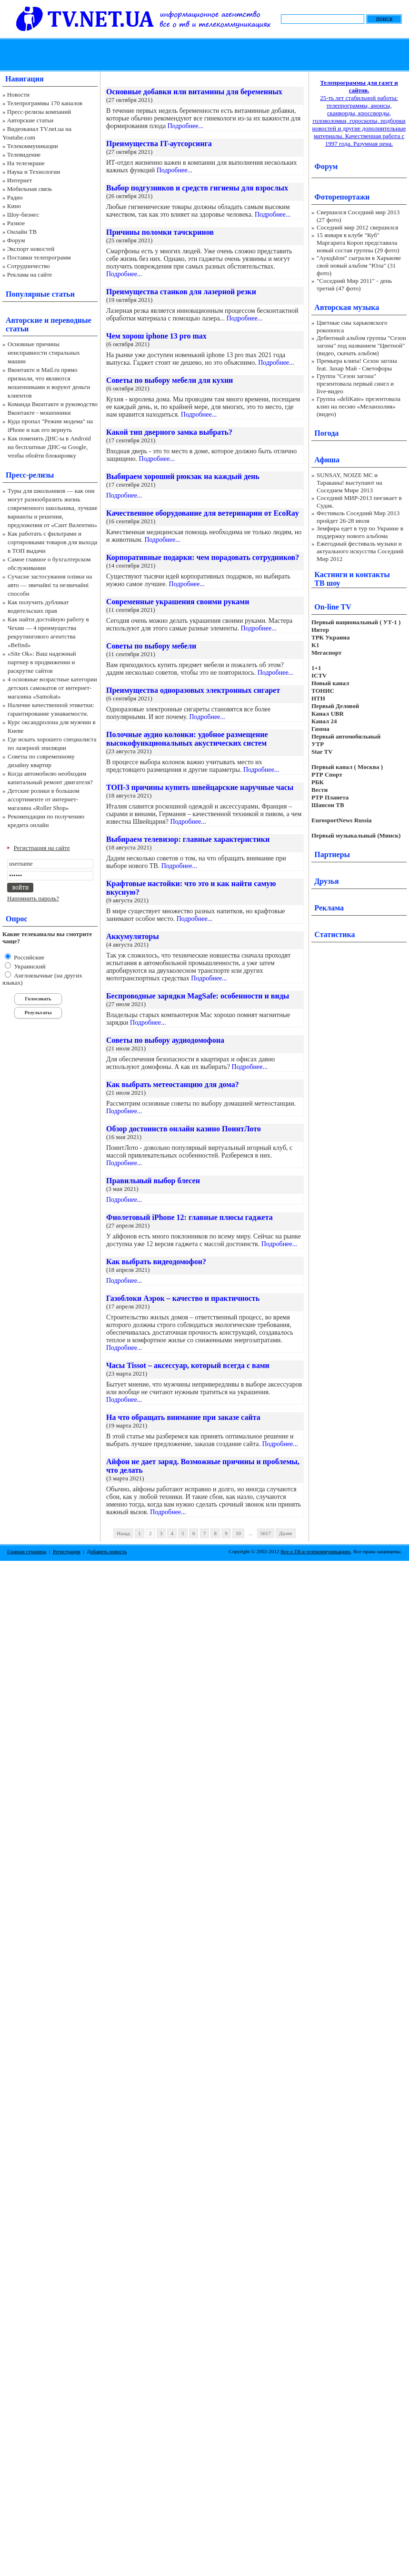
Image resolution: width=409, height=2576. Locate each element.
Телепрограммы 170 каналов (44, 103)
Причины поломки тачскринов (160, 232)
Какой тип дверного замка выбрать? (169, 432)
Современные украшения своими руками (177, 602)
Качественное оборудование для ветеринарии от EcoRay (202, 513)
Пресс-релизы (30, 475)
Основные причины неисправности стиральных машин (44, 352)
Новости (18, 94)
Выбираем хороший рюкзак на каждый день (182, 476)
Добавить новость (107, 1551)
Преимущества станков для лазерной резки (181, 292)
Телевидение (24, 154)
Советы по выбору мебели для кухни (169, 380)
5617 (265, 1533)
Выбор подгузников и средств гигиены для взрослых (197, 188)
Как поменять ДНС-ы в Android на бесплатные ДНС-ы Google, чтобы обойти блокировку (49, 447)
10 (238, 1533)
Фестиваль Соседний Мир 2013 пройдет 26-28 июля (358, 516)
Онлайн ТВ (22, 231)
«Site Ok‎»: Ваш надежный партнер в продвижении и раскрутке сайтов (42, 662)
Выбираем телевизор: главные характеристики (187, 839)
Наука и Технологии (33, 171)
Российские (28, 957)
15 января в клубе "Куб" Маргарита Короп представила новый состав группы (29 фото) (358, 242)
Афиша (326, 460)
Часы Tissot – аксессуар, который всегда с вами (187, 1365)
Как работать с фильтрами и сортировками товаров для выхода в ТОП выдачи (53, 542)
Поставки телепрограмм (39, 257)
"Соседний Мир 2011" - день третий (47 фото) (354, 284)
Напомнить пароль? (33, 898)
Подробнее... (185, 126)
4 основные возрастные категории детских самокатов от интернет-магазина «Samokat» (52, 688)
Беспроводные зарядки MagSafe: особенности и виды (197, 996)
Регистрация (66, 1551)
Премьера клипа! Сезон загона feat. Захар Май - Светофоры (357, 364)
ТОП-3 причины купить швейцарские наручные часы (199, 787)
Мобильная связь (29, 188)
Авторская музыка (346, 307)
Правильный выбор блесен (153, 1181)
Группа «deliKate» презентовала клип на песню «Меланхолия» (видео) (358, 406)
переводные (70, 320)
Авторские (24, 320)
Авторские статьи (30, 120)
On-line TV (332, 607)
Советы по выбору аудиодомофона (165, 1040)
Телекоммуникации (32, 146)
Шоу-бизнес (23, 214)
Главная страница (26, 1551)
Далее (285, 1533)
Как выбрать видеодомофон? (156, 1262)
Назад (123, 1533)
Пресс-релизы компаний (39, 111)
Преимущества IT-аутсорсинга (159, 144)
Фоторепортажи (341, 197)
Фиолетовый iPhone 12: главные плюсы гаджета (189, 1217)
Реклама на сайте (29, 274)
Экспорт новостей (31, 248)
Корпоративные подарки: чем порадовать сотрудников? (202, 557)
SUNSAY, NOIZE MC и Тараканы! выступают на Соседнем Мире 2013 (349, 482)
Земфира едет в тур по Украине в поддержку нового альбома (360, 532)
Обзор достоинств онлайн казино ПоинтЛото (183, 1129)
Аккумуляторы (132, 936)
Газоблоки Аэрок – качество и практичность (182, 1298)
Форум (16, 240)
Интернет (19, 180)
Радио (15, 197)
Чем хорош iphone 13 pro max (156, 336)
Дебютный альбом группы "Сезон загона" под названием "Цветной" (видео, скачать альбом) (361, 345)
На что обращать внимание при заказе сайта (183, 1417)
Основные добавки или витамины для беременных (194, 92)
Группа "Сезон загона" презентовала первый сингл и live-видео (355, 383)
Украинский (29, 966)
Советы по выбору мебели (151, 646)
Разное (16, 223)
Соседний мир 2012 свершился (357, 227)
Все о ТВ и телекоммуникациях (315, 1551)
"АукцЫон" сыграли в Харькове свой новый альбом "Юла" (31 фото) (359, 265)
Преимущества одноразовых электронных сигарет (193, 690)
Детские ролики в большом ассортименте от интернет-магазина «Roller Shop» (44, 799)
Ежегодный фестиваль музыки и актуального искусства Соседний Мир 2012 (360, 551)
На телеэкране (26, 163)
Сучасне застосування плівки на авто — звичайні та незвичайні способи (50, 585)
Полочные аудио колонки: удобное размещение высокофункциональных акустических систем (187, 738)
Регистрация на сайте (42, 847)
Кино (14, 206)
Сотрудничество (28, 266)
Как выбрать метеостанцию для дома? (172, 1084)
